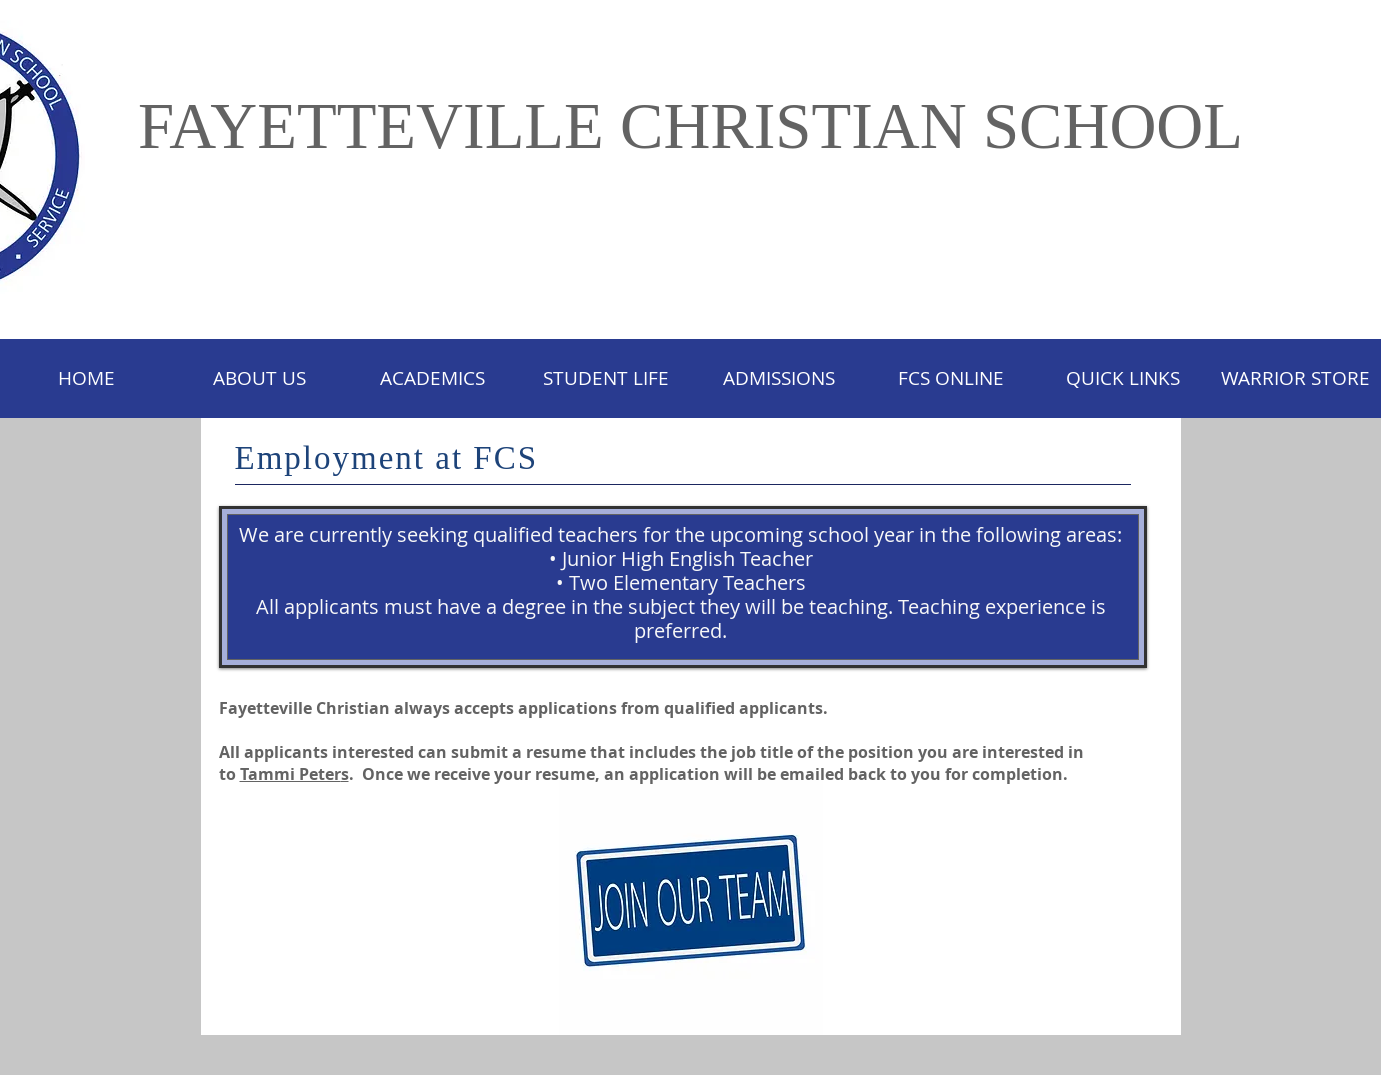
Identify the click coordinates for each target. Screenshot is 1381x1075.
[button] (605, 378)
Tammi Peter (290, 774)
